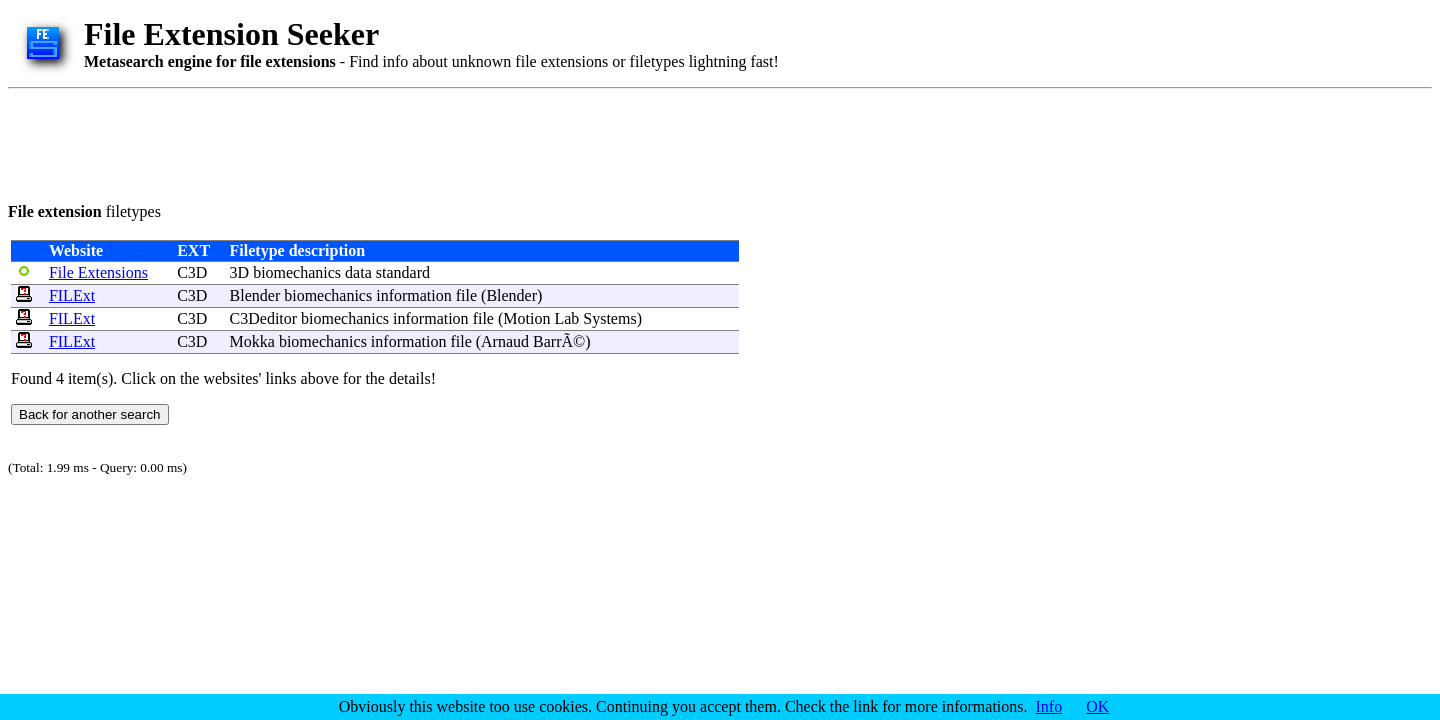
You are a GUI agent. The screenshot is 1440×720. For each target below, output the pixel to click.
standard (403, 272)
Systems (609, 318)
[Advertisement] (372, 142)
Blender (255, 295)
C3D (192, 272)
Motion (526, 318)
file (466, 295)
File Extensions (98, 272)
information (414, 295)
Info (1049, 706)
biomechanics (297, 272)
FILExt (72, 295)
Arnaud (505, 341)
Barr (547, 341)
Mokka (252, 341)
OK (1097, 706)
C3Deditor (264, 318)
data (358, 272)
